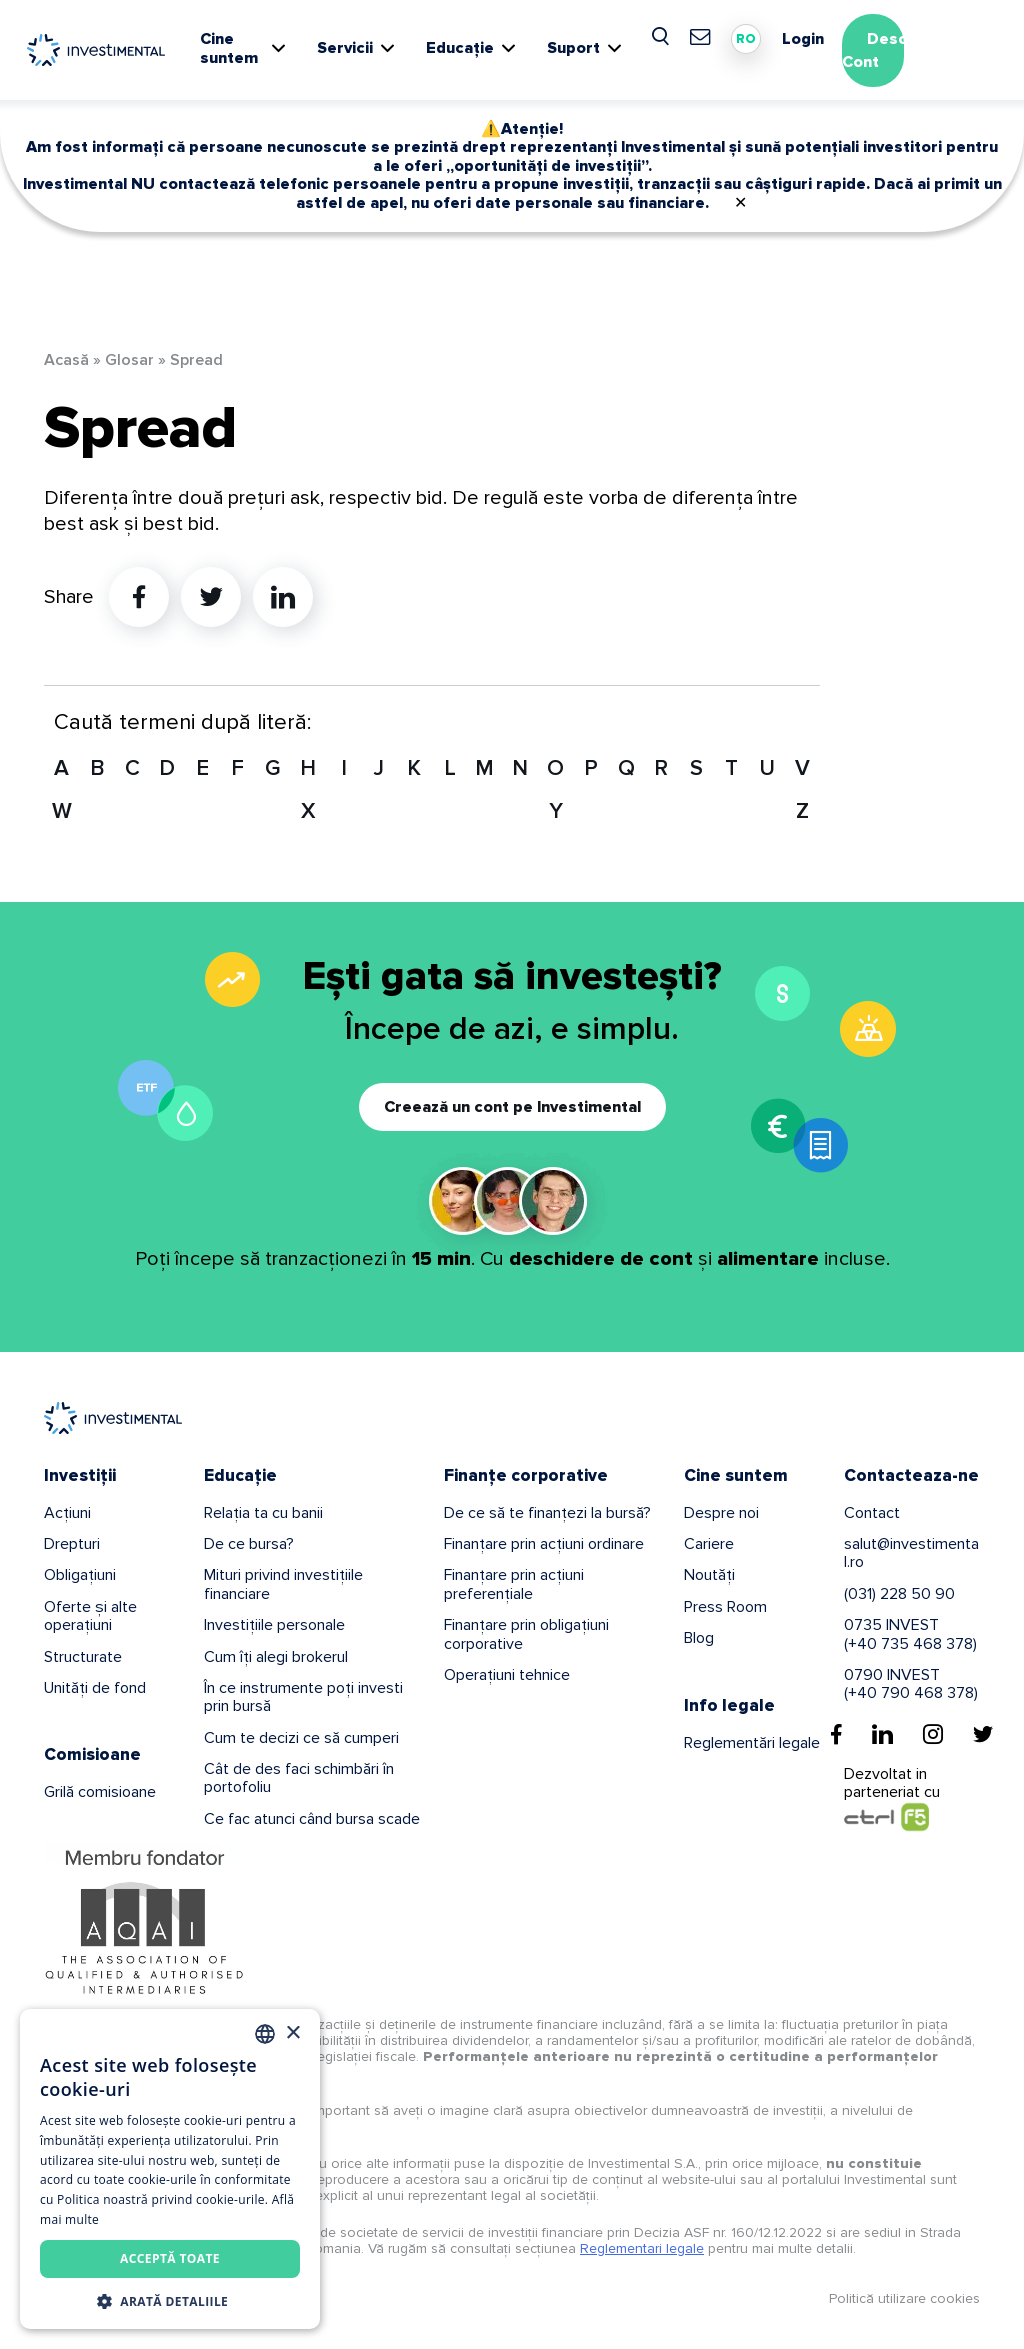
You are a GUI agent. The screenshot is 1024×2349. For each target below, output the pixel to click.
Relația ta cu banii (263, 1513)
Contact (872, 1513)
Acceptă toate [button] (170, 2258)
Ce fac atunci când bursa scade (312, 1819)
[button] (170, 2300)
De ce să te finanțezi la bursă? (547, 1513)
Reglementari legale (642, 2248)
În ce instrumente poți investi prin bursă (303, 1697)
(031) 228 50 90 (899, 1594)
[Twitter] (983, 1734)
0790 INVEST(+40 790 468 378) (911, 1684)
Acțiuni (67, 1513)
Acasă (66, 360)
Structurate (83, 1657)
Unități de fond (95, 1688)
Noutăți (709, 1575)
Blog (699, 1638)
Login (803, 39)
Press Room (725, 1607)
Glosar (129, 360)
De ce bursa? (249, 1544)
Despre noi (721, 1513)
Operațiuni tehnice (507, 1675)
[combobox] (265, 2034)
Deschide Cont (891, 50)
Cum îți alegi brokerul (276, 1657)
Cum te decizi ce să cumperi (301, 1738)
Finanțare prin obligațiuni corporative (526, 1634)
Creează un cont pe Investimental (512, 1107)
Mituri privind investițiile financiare (283, 1584)
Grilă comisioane (100, 1792)
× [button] (292, 2033)
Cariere (709, 1544)
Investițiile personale (274, 1625)
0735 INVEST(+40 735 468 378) (910, 1634)
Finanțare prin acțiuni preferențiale (514, 1584)
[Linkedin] (882, 1734)
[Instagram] (933, 1734)
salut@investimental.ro (911, 1553)
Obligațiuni (80, 1575)
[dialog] (170, 2169)
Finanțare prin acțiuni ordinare (544, 1544)
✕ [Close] (740, 203)
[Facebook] (836, 1734)
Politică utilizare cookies (904, 2298)
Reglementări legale (752, 1743)
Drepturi (72, 1544)
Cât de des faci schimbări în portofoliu (299, 1778)
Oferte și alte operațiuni (90, 1616)
